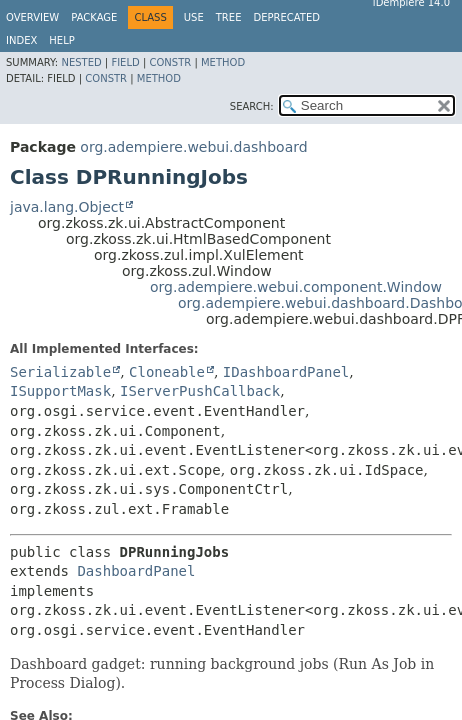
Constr (170, 62)
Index (21, 40)
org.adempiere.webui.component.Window (296, 287)
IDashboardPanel (286, 372)
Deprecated (286, 17)
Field (125, 62)
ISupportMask (60, 391)
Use (194, 17)
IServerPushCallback (200, 391)
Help (61, 40)
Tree (229, 17)
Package (94, 17)
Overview (32, 17)
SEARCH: (252, 106)
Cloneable (167, 372)
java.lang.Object (67, 207)
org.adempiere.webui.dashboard (193, 147)
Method (223, 62)
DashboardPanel (136, 571)
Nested (81, 62)
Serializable (60, 372)
